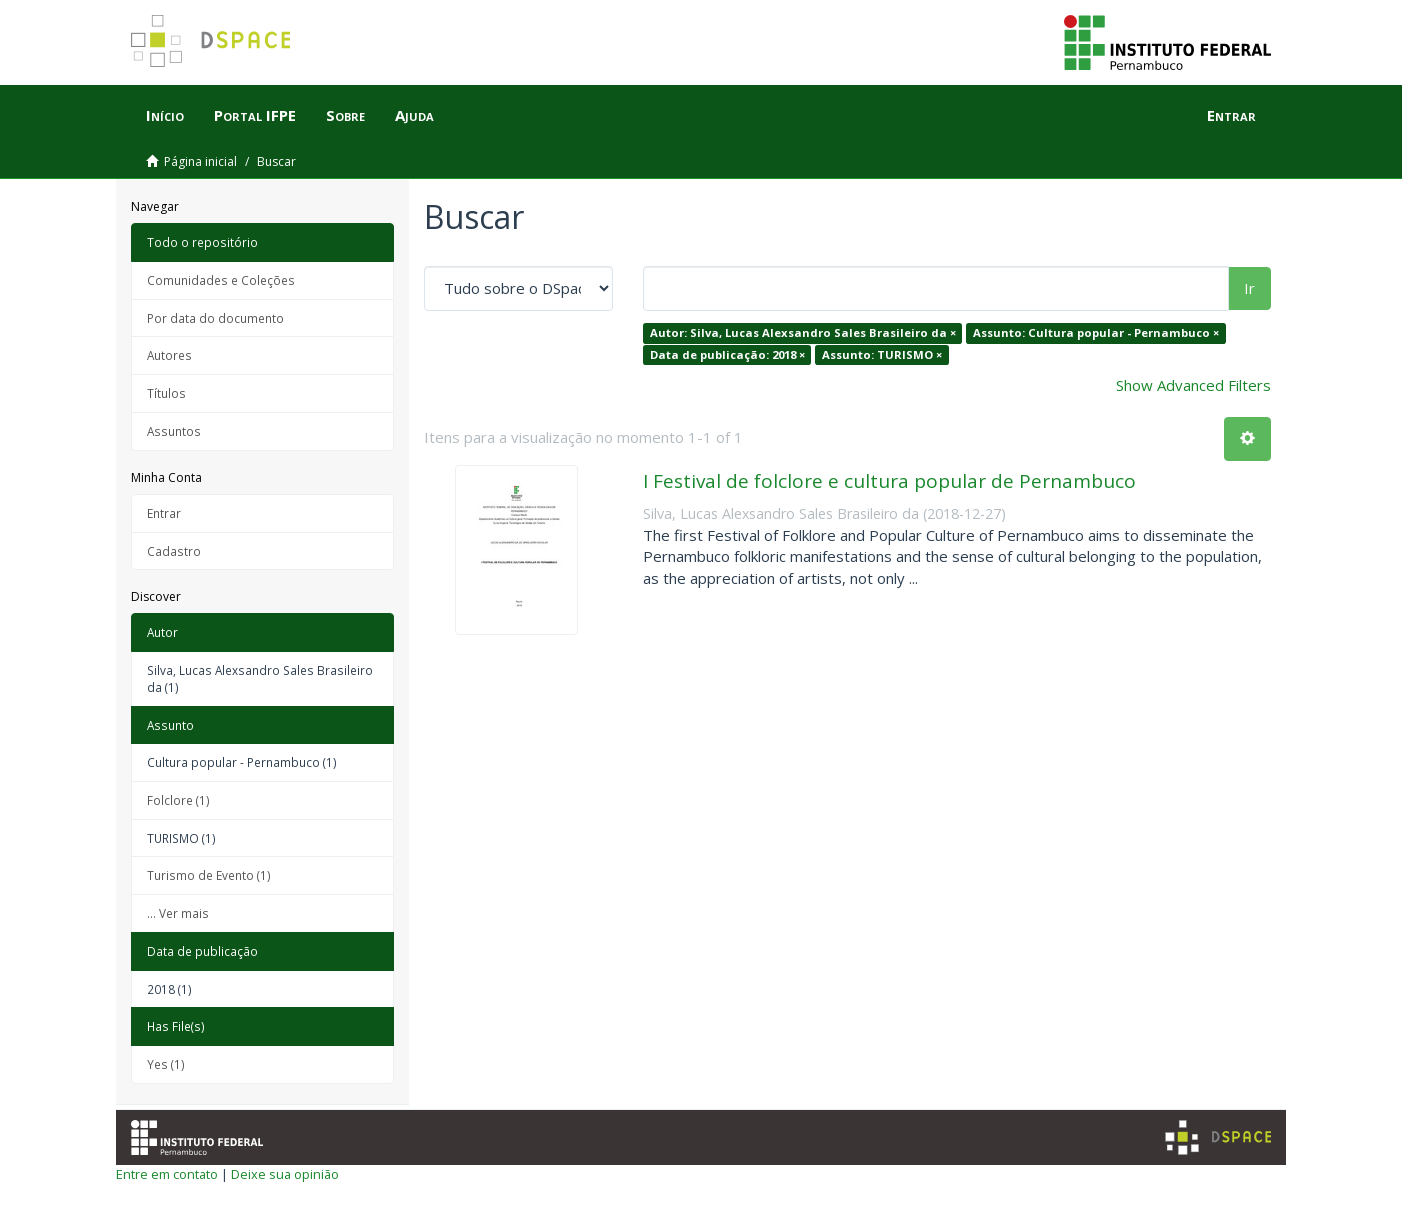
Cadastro (174, 551)
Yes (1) (166, 1064)
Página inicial (200, 161)
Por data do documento (215, 318)
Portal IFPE (255, 115)
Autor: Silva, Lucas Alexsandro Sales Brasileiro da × (803, 332)
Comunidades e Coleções (221, 280)
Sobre (345, 115)
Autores (169, 355)
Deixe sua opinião (285, 1174)
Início (165, 115)
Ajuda (414, 115)
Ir (1249, 288)
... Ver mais (178, 913)
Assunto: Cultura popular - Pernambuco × (1096, 332)
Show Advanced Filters (1193, 385)
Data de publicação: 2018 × (727, 354)
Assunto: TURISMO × (882, 354)
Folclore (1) (178, 800)
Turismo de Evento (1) (209, 875)
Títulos (166, 393)
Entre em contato (167, 1174)
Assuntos (174, 431)
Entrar (164, 513)
